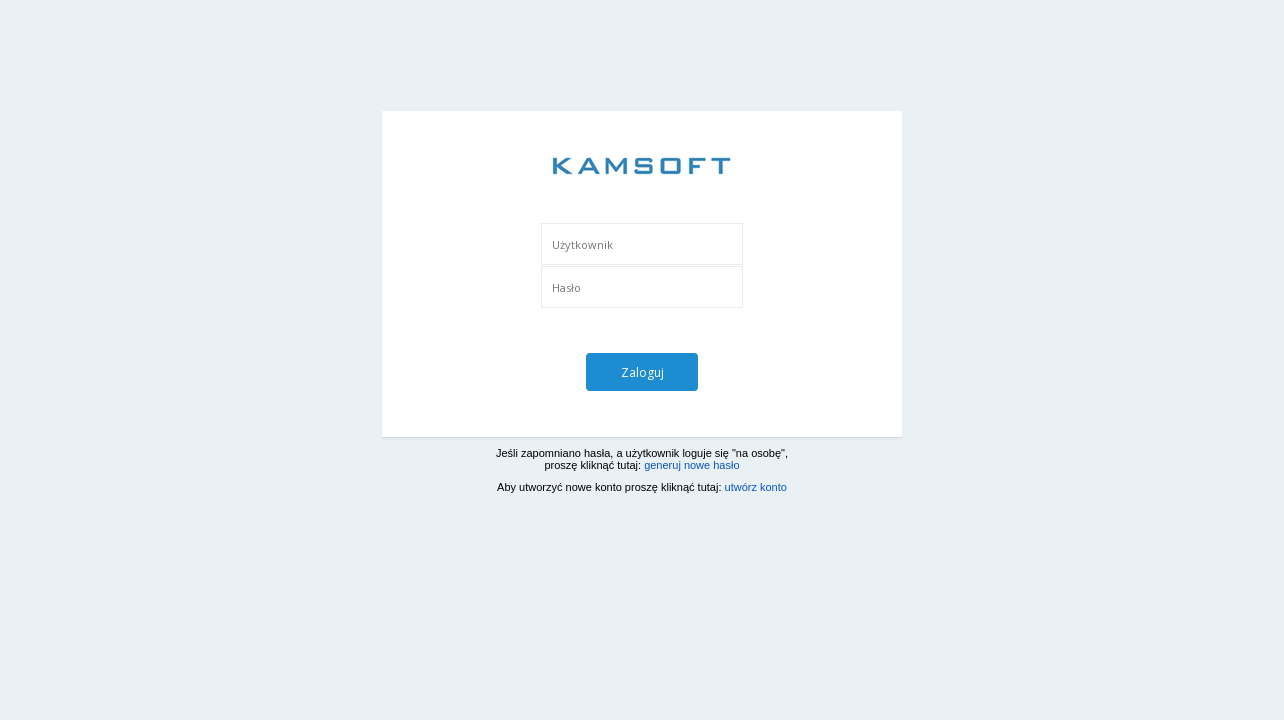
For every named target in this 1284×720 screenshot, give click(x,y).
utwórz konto (756, 487)
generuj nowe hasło (691, 465)
